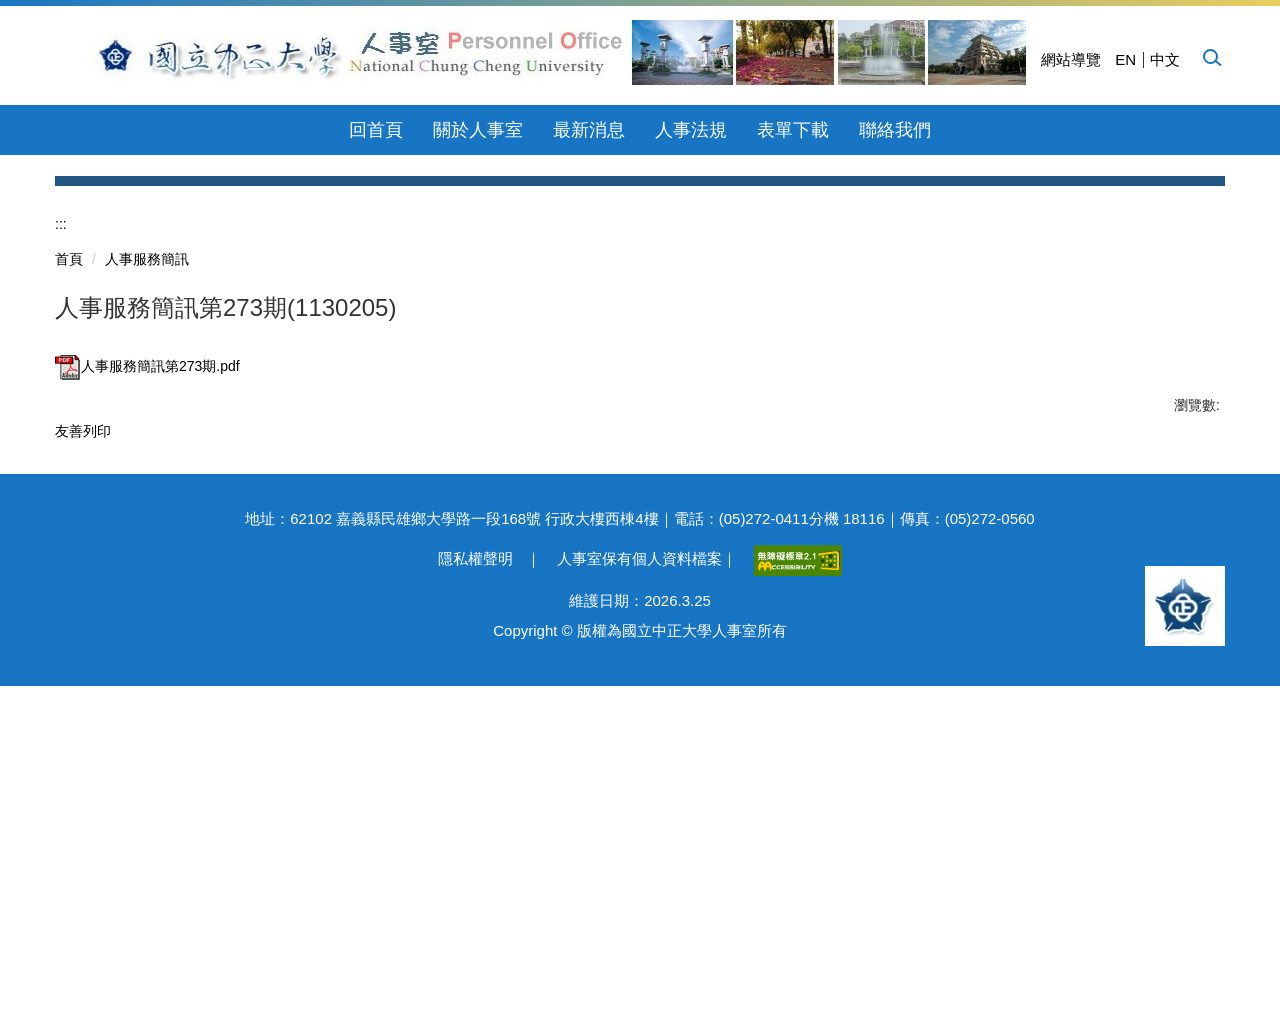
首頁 (69, 538)
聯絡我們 (895, 130)
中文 (1165, 59)
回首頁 (376, 130)
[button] (1211, 57)
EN (1125, 59)
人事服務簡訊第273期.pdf (147, 645)
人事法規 (691, 130)
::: (61, 503)
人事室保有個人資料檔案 (639, 891)
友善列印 (83, 710)
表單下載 (793, 130)
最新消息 (589, 130)
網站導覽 (1071, 59)
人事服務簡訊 (147, 538)
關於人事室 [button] (478, 130)
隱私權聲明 (475, 891)
